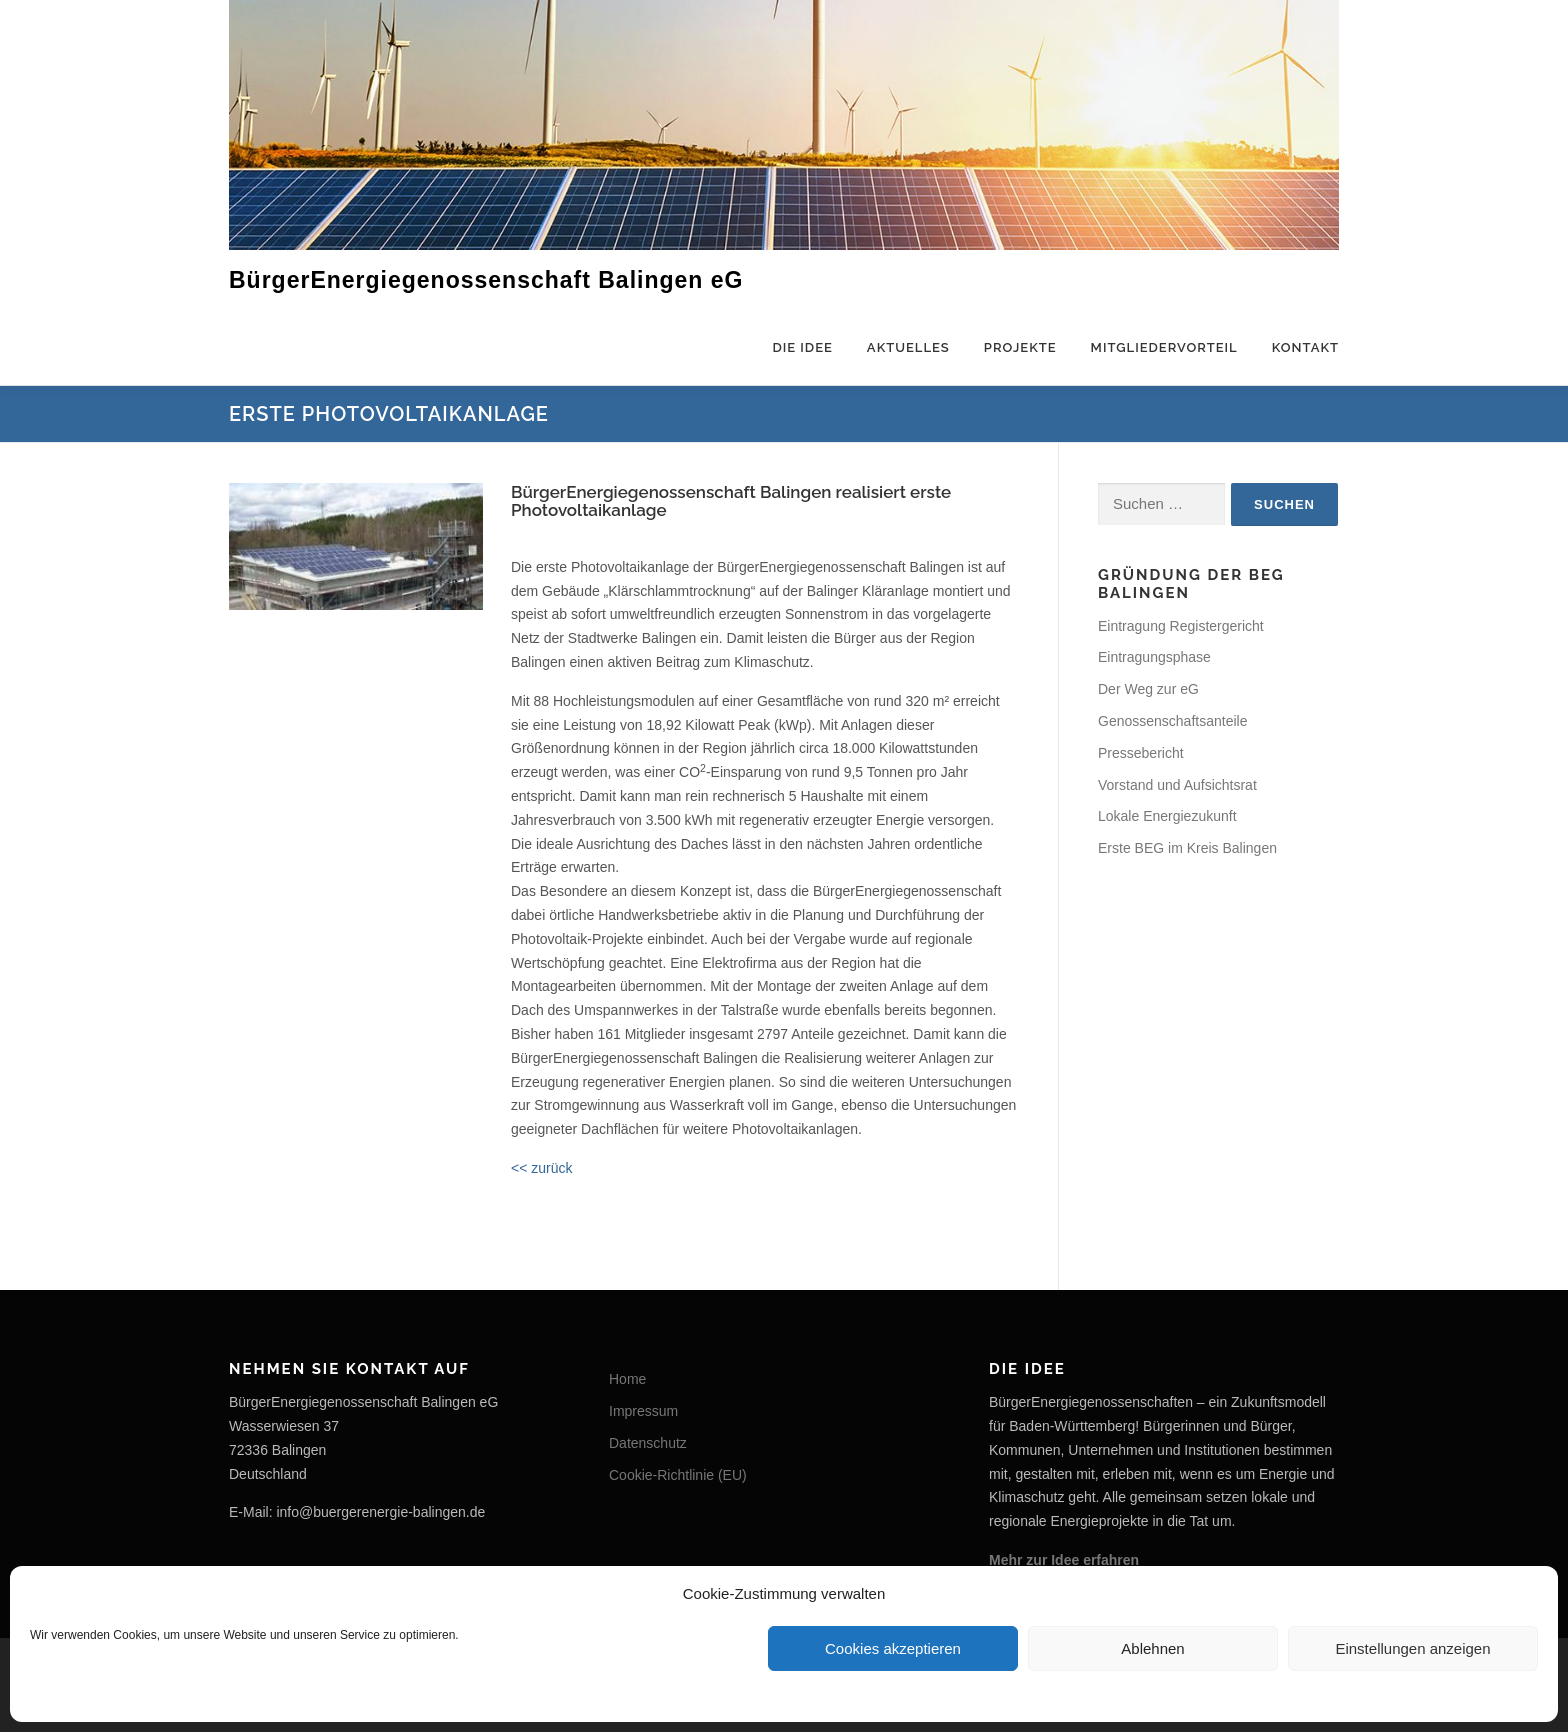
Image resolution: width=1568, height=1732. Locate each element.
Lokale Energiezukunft (1167, 816)
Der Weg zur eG (1148, 689)
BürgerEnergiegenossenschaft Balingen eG (486, 279)
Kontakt (1305, 347)
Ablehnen (1152, 1648)
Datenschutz (648, 1443)
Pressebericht (1141, 753)
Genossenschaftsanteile (1172, 721)
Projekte (1020, 347)
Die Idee (802, 347)
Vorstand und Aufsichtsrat (1177, 785)
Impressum (643, 1411)
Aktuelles (908, 347)
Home (627, 1379)
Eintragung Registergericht (1181, 626)
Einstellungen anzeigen (1412, 1648)
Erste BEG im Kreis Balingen (1187, 848)
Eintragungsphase (1154, 657)
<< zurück (541, 1168)
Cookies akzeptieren (893, 1648)
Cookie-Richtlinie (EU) (678, 1475)
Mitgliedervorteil (1164, 347)
